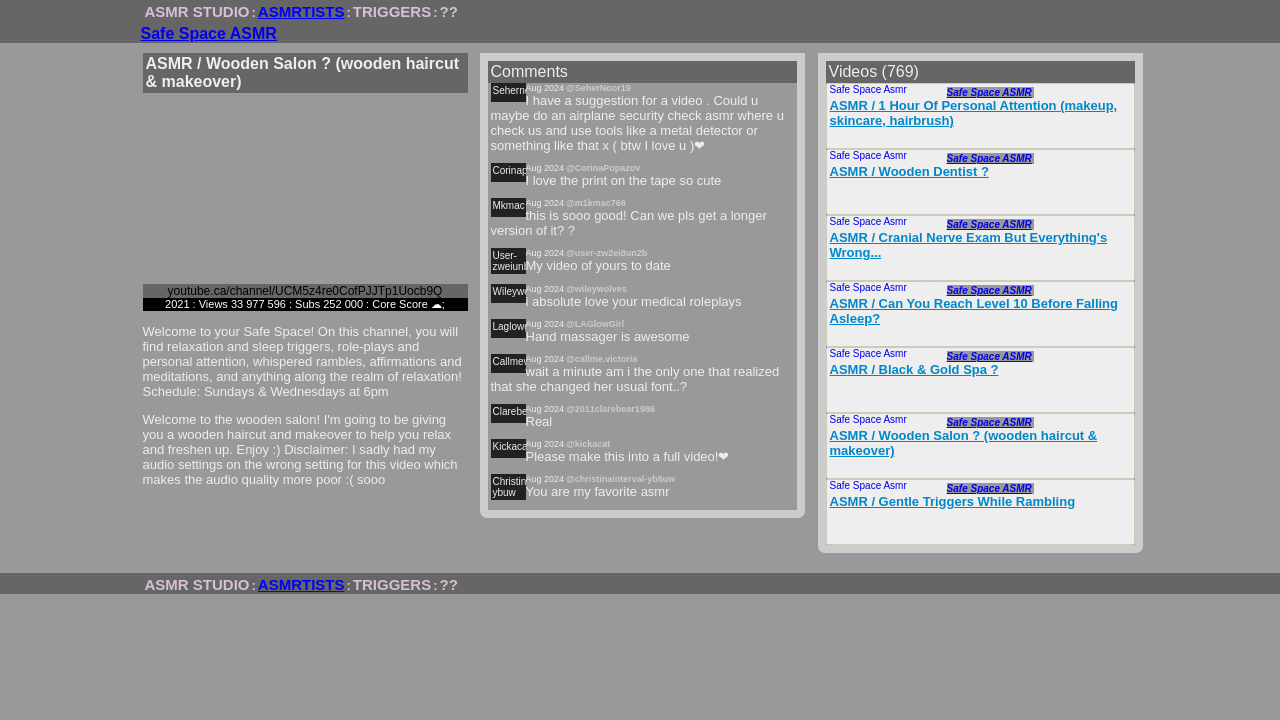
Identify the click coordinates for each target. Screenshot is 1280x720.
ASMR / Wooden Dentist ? (909, 171)
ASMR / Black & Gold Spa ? (914, 369)
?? (449, 11)
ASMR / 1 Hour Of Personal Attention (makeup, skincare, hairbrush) (974, 113)
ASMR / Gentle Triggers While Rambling (953, 501)
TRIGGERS (392, 11)
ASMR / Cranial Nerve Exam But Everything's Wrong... (969, 245)
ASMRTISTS (301, 11)
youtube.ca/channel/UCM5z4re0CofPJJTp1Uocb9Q (305, 291)
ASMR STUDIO (197, 11)
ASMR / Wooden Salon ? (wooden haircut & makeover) (964, 443)
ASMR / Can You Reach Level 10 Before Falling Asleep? (974, 311)
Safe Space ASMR (209, 33)
